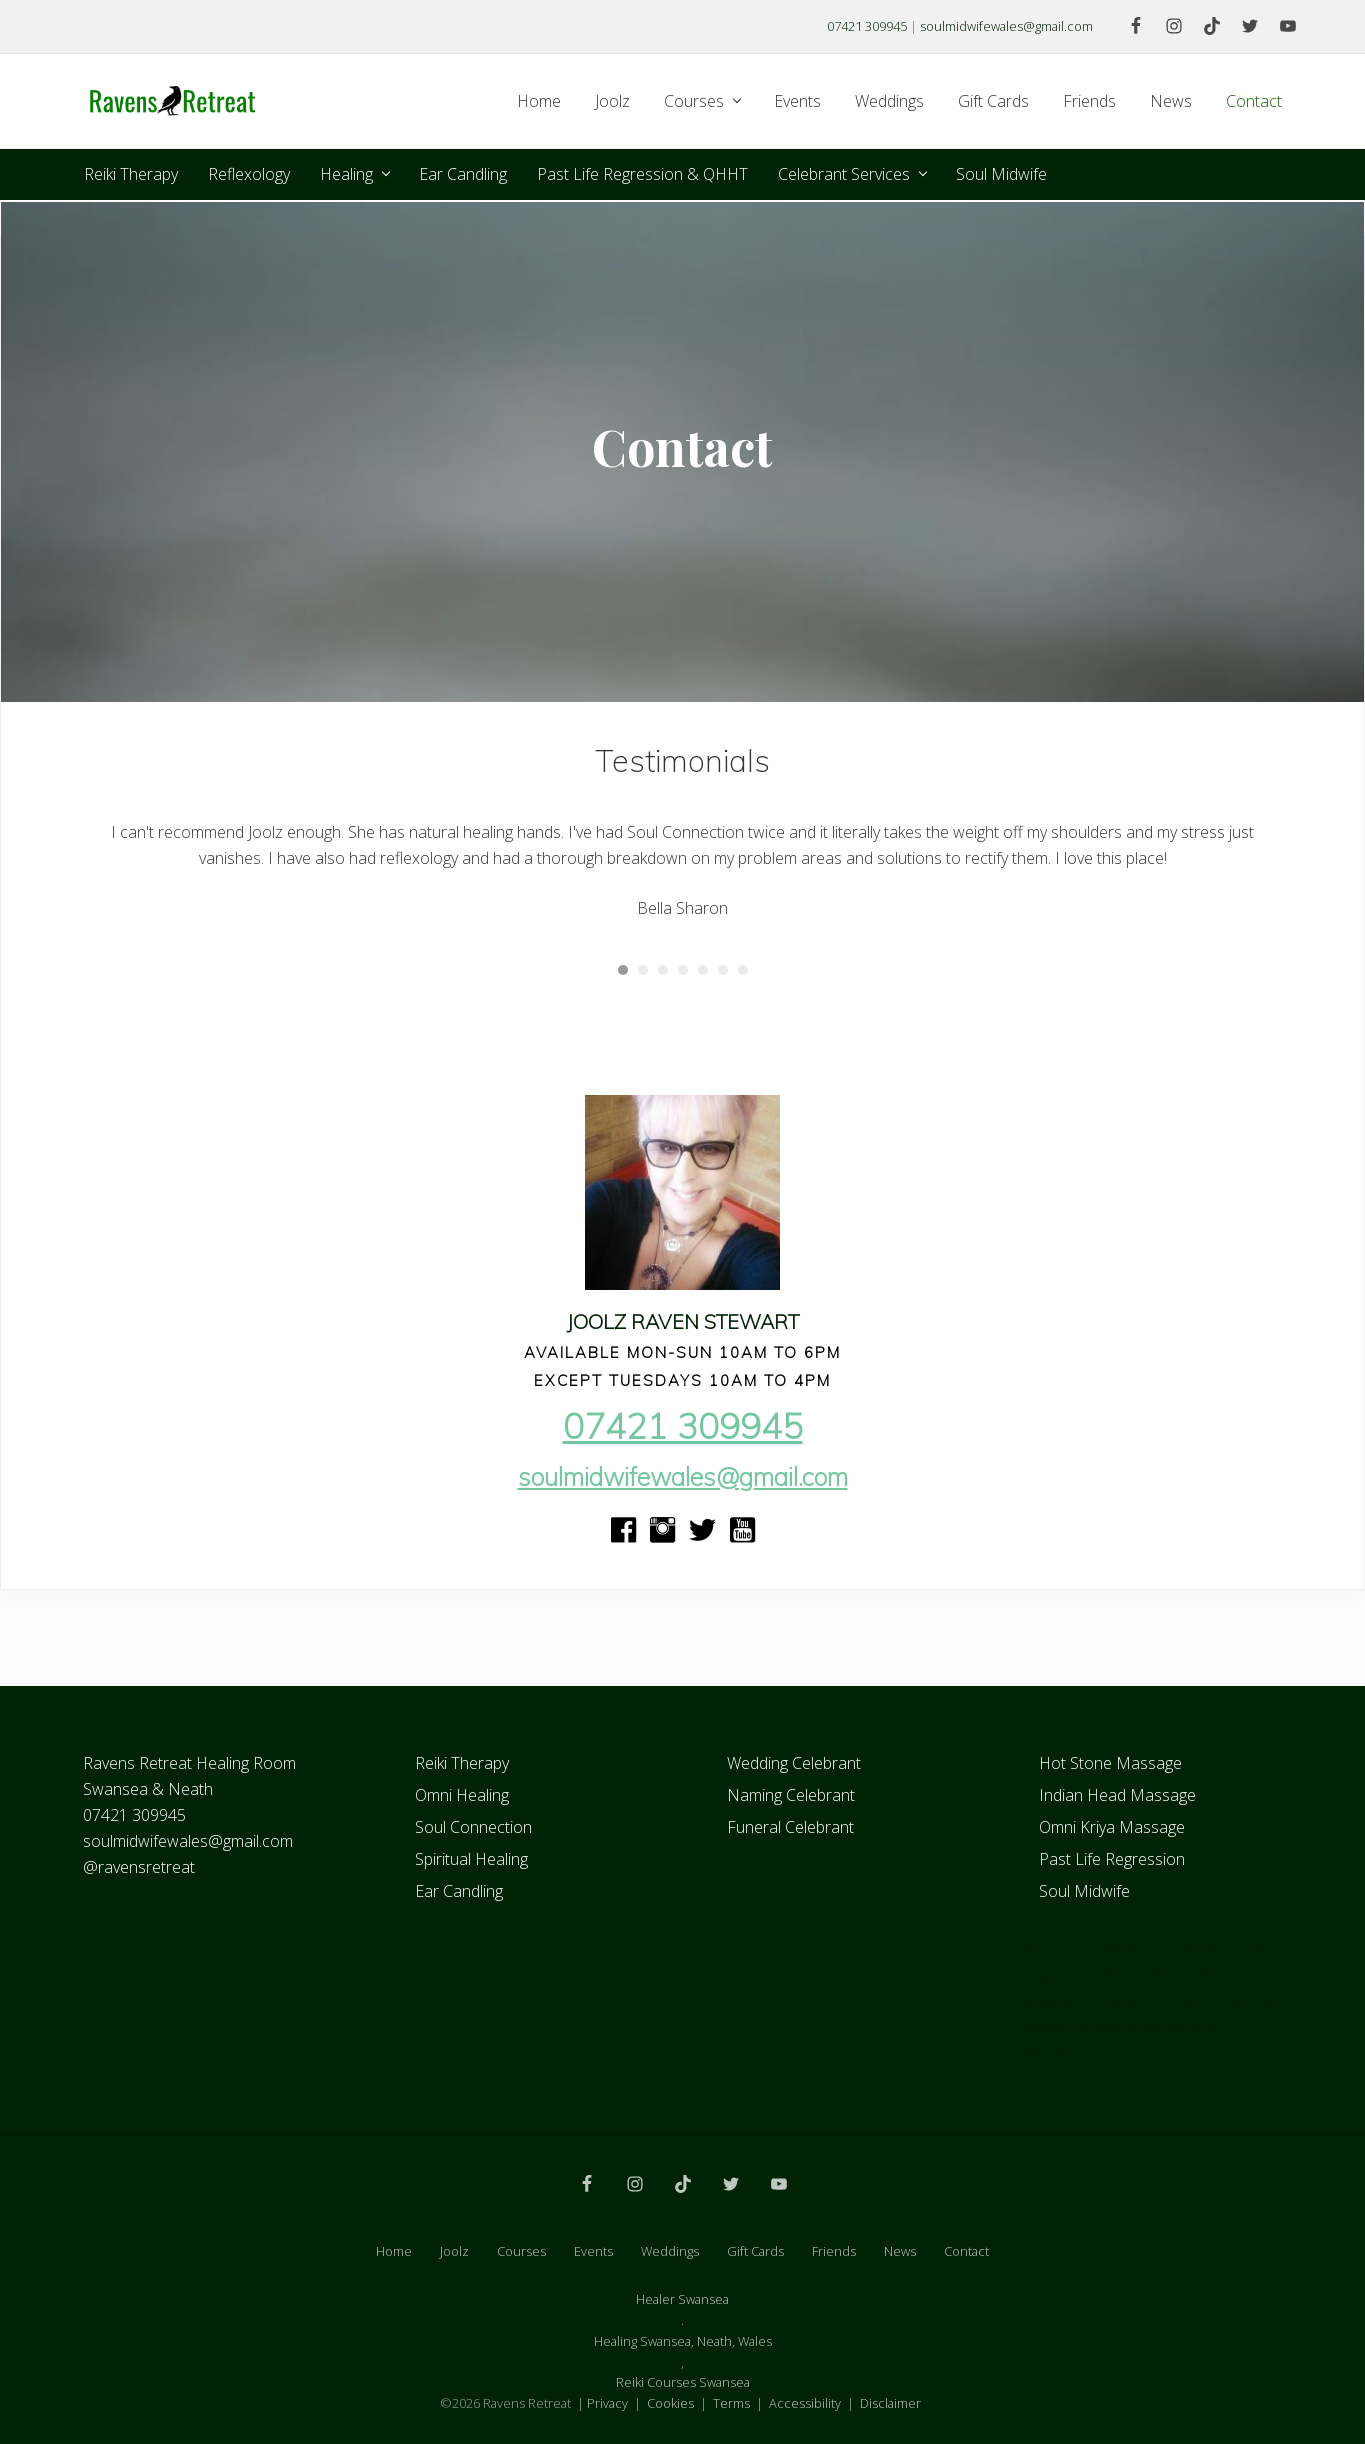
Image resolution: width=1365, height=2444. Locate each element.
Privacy (607, 2403)
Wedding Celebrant (794, 1763)
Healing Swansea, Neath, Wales (683, 2341)
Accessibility (805, 2403)
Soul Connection (473, 1827)
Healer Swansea (682, 2299)
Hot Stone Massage (1110, 1763)
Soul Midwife (1084, 1891)
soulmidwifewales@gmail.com (1006, 26)
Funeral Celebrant (790, 1827)
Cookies (670, 2403)
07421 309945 (867, 26)
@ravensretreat (139, 1867)
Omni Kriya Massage (1112, 1827)
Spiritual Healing (471, 1859)
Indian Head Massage (1117, 1795)
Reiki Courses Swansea (683, 2382)
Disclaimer (890, 2403)
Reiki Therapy (462, 1763)
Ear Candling (459, 1891)
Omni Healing (462, 1795)
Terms (731, 2403)
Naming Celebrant (791, 1795)
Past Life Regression (1112, 1859)
